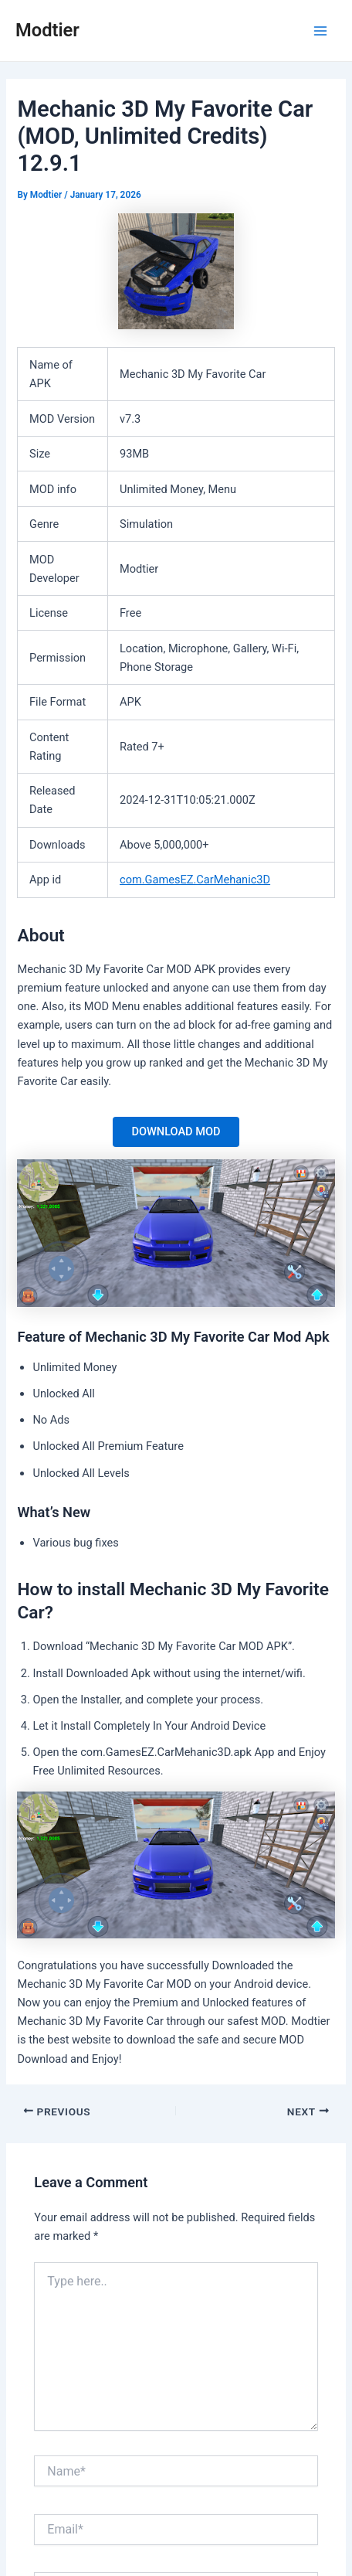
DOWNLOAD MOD (175, 1131)
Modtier (47, 30)
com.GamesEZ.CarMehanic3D (195, 879)
